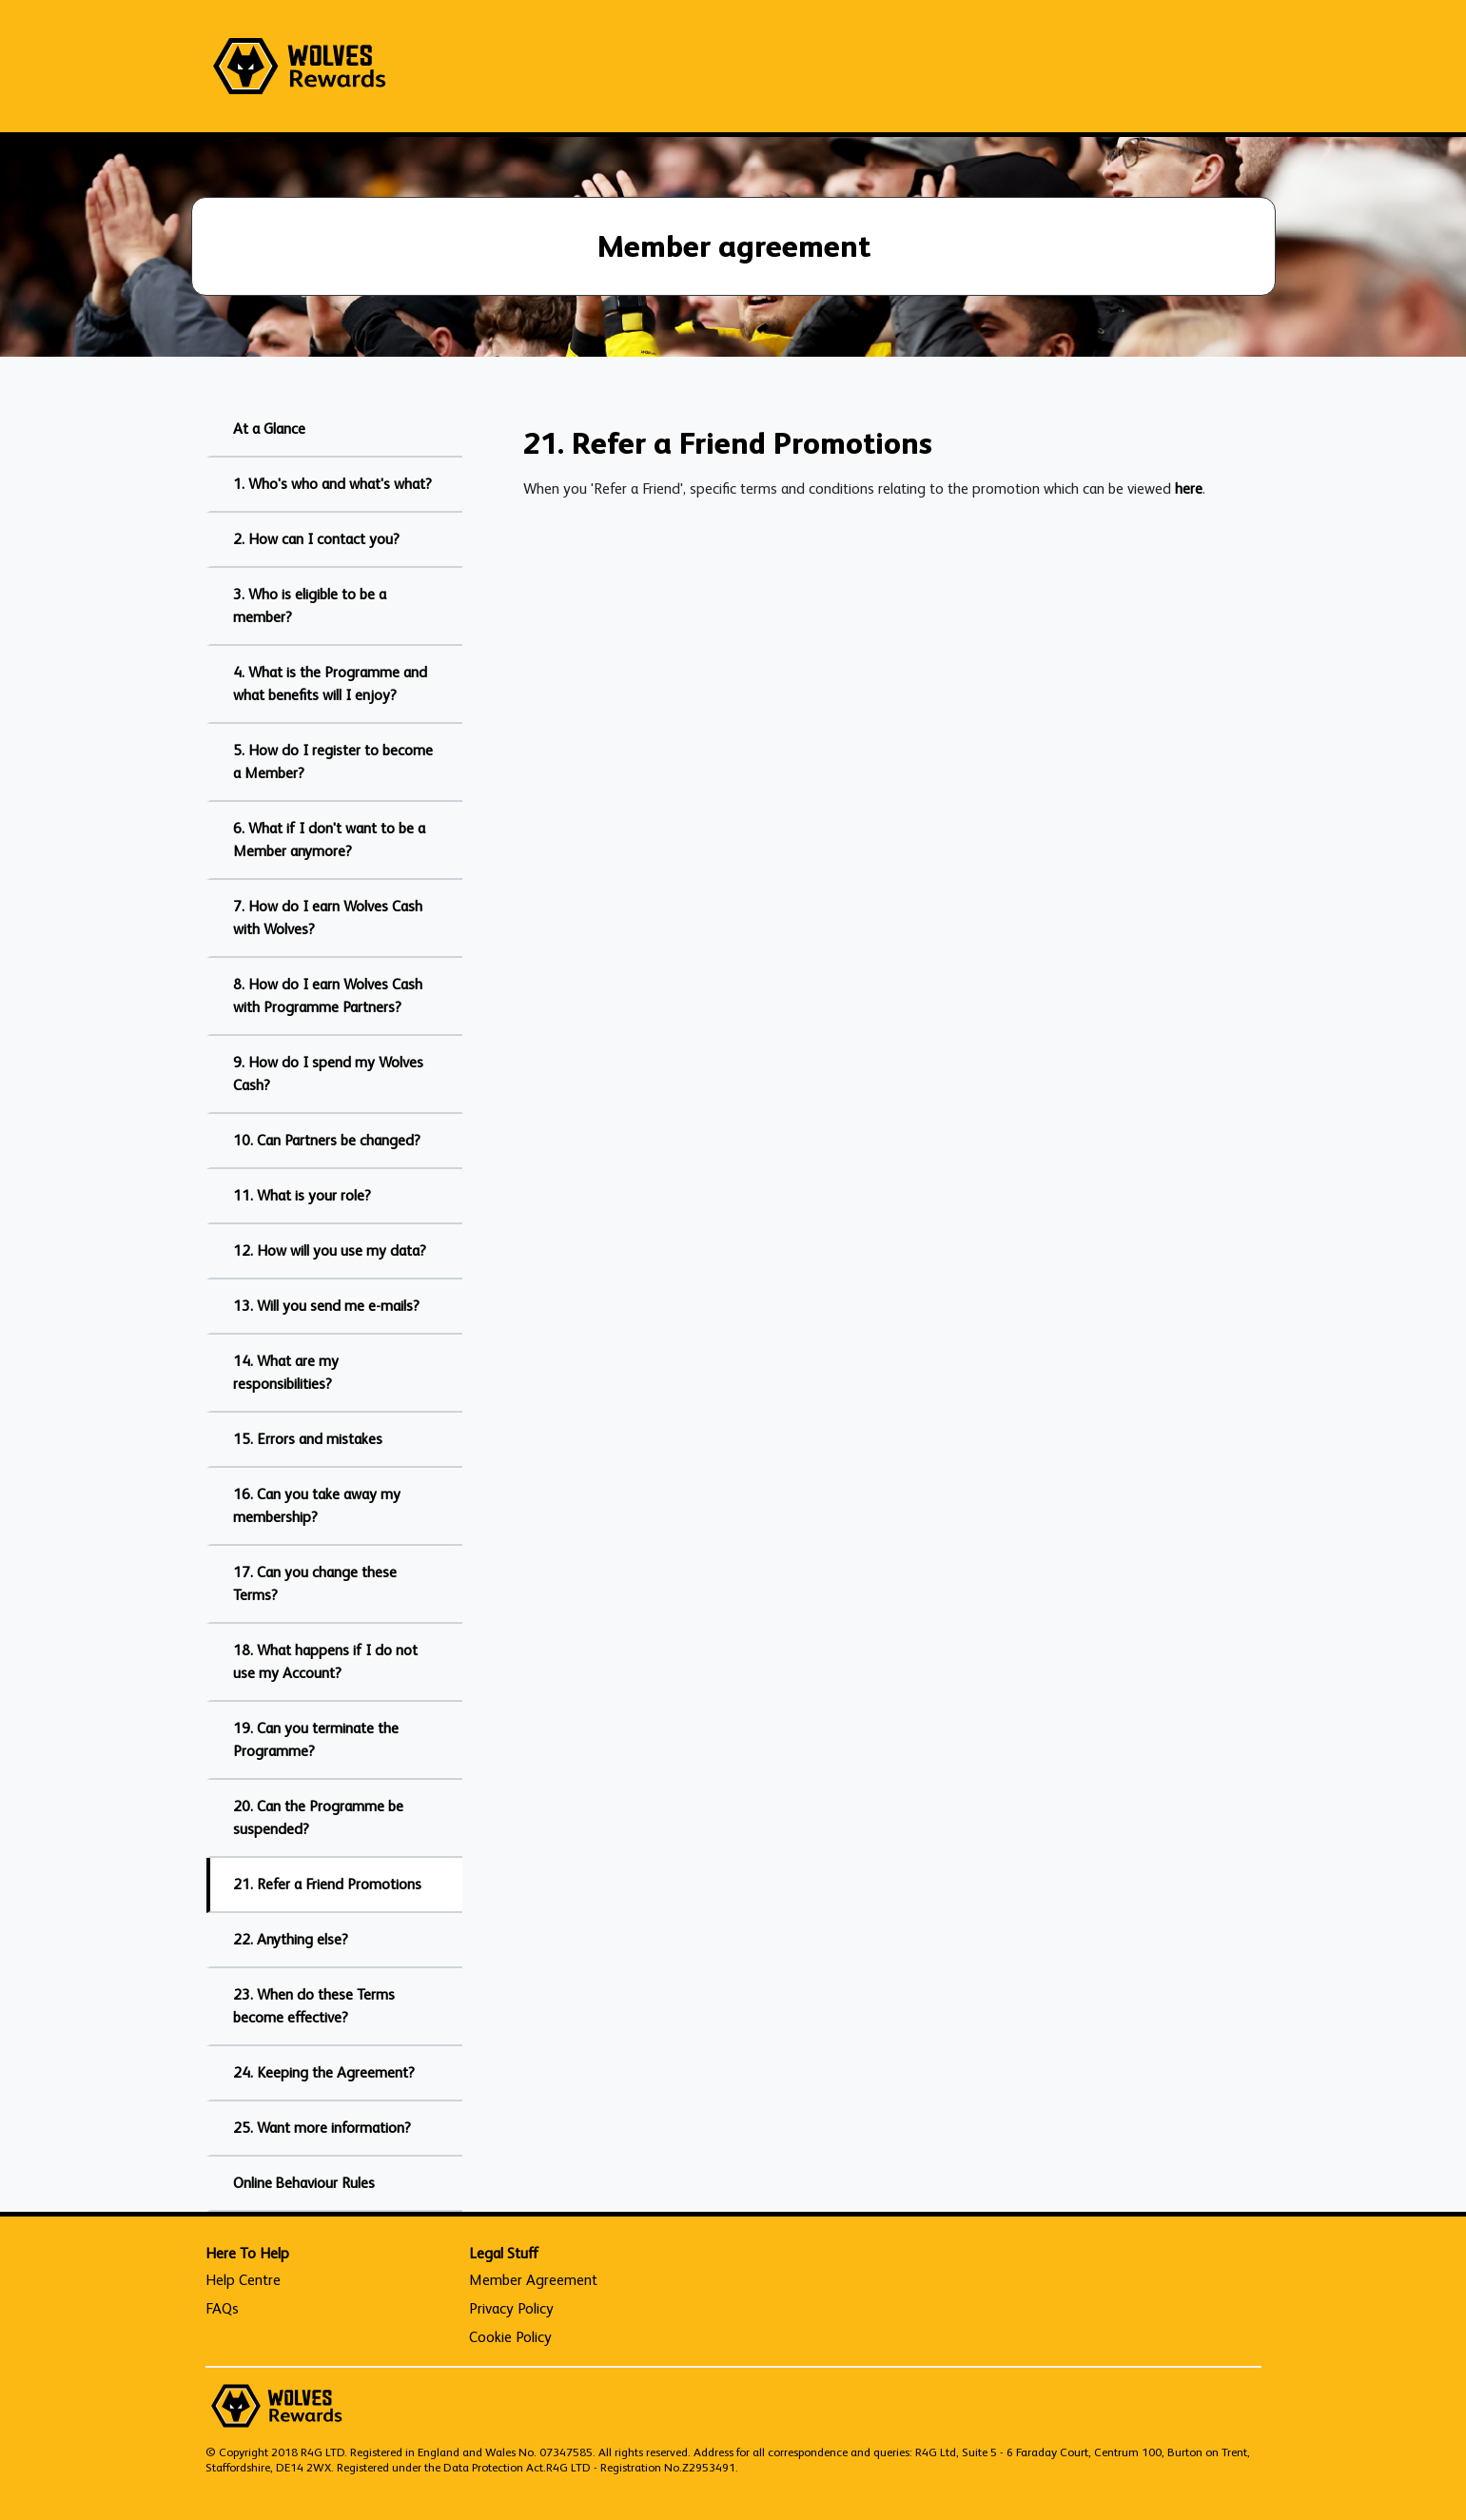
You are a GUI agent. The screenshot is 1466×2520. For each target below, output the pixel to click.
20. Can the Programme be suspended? (318, 1817)
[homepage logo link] (299, 66)
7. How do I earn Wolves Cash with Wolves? (327, 917)
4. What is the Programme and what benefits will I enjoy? (330, 683)
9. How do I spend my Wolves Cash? (328, 1073)
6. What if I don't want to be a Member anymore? (329, 839)
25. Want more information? (322, 2128)
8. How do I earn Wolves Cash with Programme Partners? (327, 995)
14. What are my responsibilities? (286, 1372)
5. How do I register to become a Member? (333, 761)
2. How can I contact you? (316, 539)
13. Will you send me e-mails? (326, 1306)
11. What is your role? (302, 1195)
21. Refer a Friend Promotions (327, 1884)
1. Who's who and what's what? (332, 484)
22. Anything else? (290, 1939)
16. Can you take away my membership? (317, 1505)
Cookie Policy (510, 2337)
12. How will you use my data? (329, 1250)
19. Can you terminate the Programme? (316, 1739)
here (1188, 488)
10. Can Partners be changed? (326, 1140)
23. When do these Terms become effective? (314, 2005)
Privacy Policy (511, 2308)
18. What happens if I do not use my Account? (325, 1661)
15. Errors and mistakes (307, 1439)
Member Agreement (533, 2280)
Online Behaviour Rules (304, 2183)
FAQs (222, 2308)
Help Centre (243, 2280)
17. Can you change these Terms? (315, 1583)
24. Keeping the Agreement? (324, 2072)
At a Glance (269, 429)
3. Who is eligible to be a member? (309, 605)
